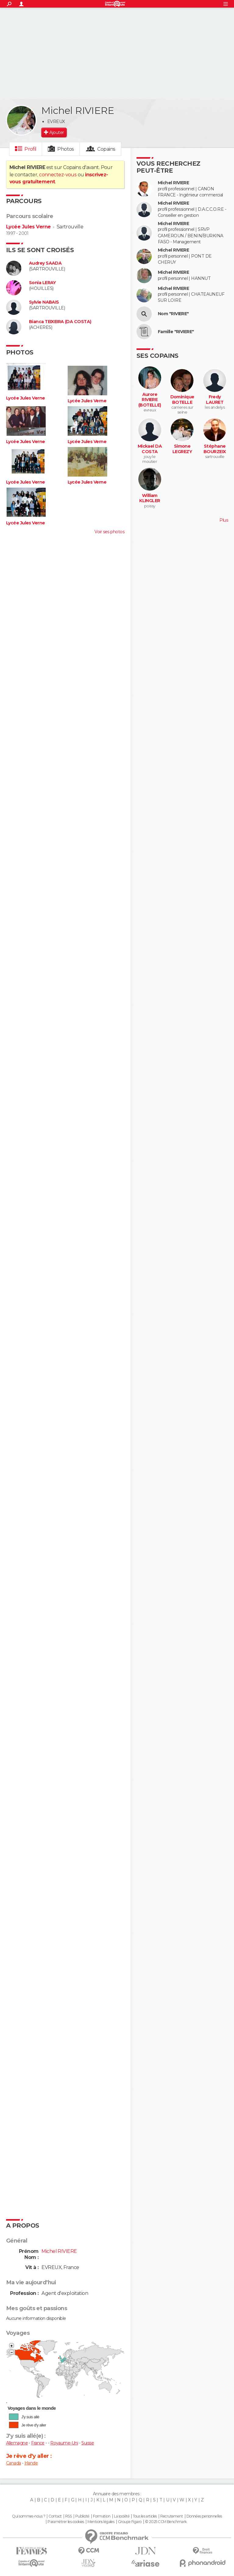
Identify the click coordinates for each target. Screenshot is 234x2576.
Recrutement (171, 2516)
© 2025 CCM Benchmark (166, 2522)
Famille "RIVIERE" (176, 331)
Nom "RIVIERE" (173, 313)
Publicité (82, 2516)
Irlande (31, 2463)
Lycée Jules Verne (28, 227)
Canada (13, 2463)
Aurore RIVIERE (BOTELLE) (149, 400)
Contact (55, 2516)
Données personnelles (204, 2516)
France (37, 2443)
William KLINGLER (149, 498)
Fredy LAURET (214, 399)
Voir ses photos (109, 531)
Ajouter (56, 132)
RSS (68, 2516)
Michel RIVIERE (173, 182)
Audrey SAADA (45, 263)
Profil (30, 149)
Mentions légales (100, 2522)
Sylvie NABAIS (44, 302)
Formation (101, 2516)
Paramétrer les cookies (66, 2522)
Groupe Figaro (130, 2522)
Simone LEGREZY (182, 449)
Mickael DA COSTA (150, 449)
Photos (65, 149)
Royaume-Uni (64, 2443)
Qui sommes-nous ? (28, 2516)
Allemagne (17, 2443)
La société (121, 2516)
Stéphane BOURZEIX (215, 449)
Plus (223, 520)
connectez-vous (57, 175)
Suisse (87, 2443)
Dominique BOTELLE (182, 399)
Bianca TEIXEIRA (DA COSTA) (60, 321)
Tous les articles (145, 2516)
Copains (106, 149)
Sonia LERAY (42, 282)
